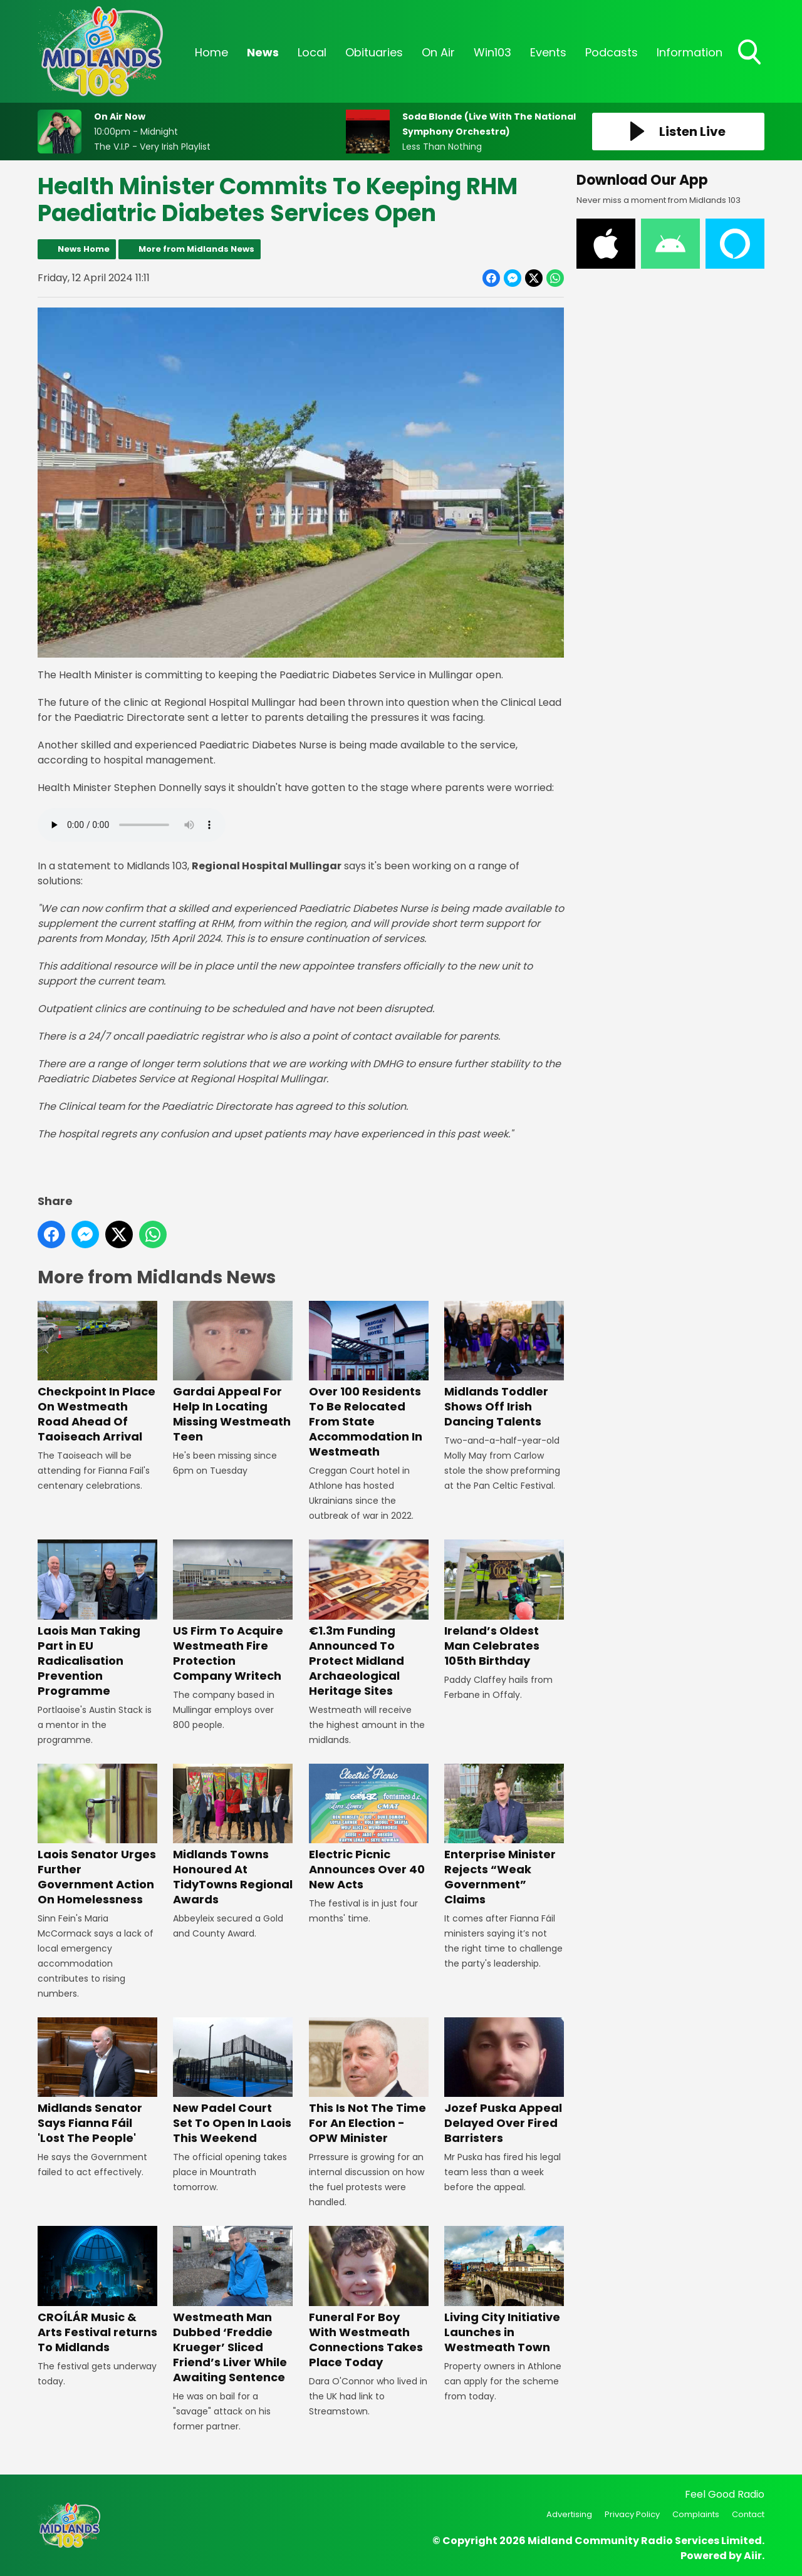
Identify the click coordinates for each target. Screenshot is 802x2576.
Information (689, 52)
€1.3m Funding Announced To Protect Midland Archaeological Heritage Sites (369, 1618)
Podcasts (611, 52)
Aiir (753, 2555)
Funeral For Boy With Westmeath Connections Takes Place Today (369, 2298)
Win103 (492, 52)
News (263, 52)
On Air (438, 52)
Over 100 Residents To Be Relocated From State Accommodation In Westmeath (369, 1380)
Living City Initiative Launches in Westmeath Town (504, 2291)
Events (548, 52)
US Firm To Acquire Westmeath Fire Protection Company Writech (233, 1611)
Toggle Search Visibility (750, 53)
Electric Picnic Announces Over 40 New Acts (369, 1828)
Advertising (569, 2514)
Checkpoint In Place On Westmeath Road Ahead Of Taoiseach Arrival (97, 1372)
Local (312, 52)
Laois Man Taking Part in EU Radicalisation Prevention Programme (97, 1618)
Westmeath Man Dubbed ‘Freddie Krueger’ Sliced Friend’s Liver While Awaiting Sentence (233, 2306)
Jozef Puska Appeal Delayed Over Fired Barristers (504, 2081)
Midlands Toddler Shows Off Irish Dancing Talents (504, 1365)
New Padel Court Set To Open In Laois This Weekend (233, 2081)
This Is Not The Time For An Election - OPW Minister (369, 2081)
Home (211, 52)
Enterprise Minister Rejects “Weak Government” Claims (504, 1835)
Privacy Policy (632, 2514)
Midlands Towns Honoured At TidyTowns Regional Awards (233, 1835)
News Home (84, 249)
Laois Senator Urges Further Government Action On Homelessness (97, 1835)
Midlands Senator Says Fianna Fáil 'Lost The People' (97, 2081)
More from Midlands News (196, 249)
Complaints (695, 2514)
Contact (748, 2514)
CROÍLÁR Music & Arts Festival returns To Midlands (97, 2291)
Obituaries (374, 52)
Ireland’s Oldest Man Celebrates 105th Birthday (504, 1603)
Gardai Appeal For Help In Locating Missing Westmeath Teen (233, 1372)
